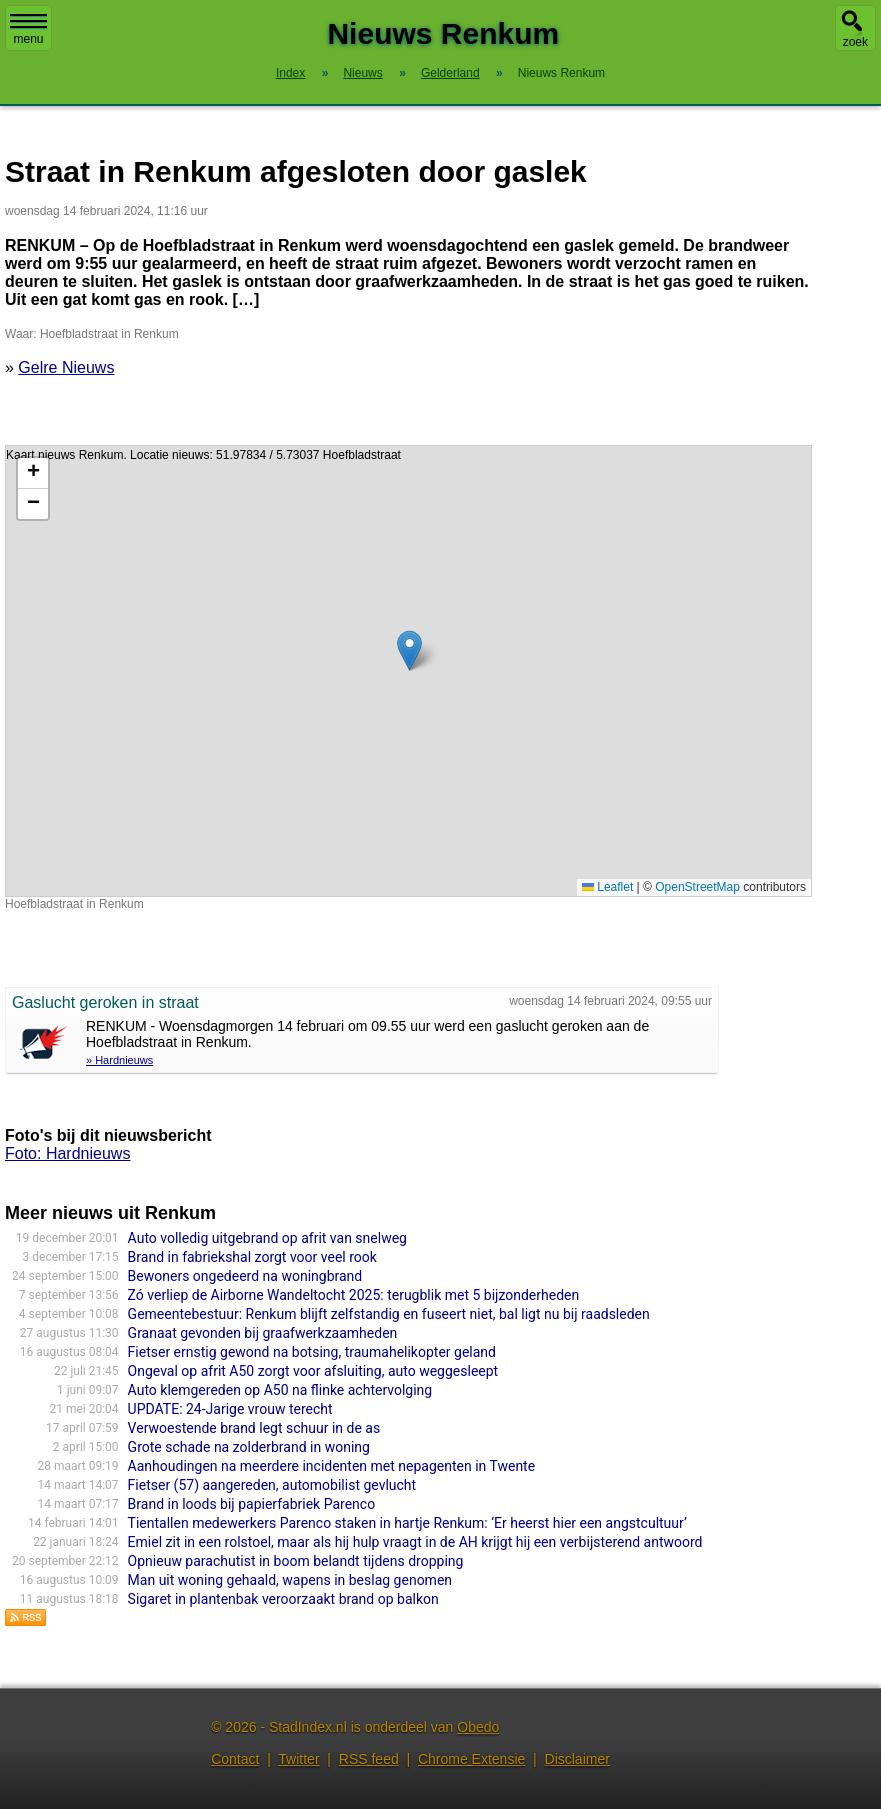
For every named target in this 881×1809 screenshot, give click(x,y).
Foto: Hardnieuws (67, 1153)
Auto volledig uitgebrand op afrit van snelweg (267, 1238)
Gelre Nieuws (66, 367)
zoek (855, 42)
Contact (235, 1759)
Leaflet (607, 887)
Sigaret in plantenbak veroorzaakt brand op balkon (283, 1599)
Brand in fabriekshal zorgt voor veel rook (252, 1257)
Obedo (478, 1727)
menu (28, 30)
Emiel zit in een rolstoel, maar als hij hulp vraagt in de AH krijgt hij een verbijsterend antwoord (415, 1542)
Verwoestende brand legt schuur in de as (254, 1428)
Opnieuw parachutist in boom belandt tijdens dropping (296, 1561)
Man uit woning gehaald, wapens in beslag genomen (290, 1580)
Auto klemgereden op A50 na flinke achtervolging (280, 1390)
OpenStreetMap (697, 887)
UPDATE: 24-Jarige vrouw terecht (230, 1409)
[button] (409, 650)
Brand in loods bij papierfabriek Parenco (252, 1504)
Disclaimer (577, 1759)
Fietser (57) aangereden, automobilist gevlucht (272, 1485)
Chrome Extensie (471, 1759)
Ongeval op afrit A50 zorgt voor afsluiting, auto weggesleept (313, 1371)
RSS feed (369, 1759)
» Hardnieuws (119, 1060)
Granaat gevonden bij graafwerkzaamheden (263, 1333)
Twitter (298, 1759)
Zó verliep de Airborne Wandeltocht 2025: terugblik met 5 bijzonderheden (354, 1295)
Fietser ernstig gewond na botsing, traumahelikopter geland (312, 1352)
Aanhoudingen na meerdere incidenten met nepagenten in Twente (332, 1466)
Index (290, 73)
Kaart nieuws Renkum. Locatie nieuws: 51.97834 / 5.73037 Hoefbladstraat (406, 671)
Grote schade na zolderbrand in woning (249, 1447)
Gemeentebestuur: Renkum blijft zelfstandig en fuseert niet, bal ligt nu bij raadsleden (389, 1314)
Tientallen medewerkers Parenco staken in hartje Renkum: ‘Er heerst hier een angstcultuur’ (407, 1523)
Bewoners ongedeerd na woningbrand (245, 1276)
